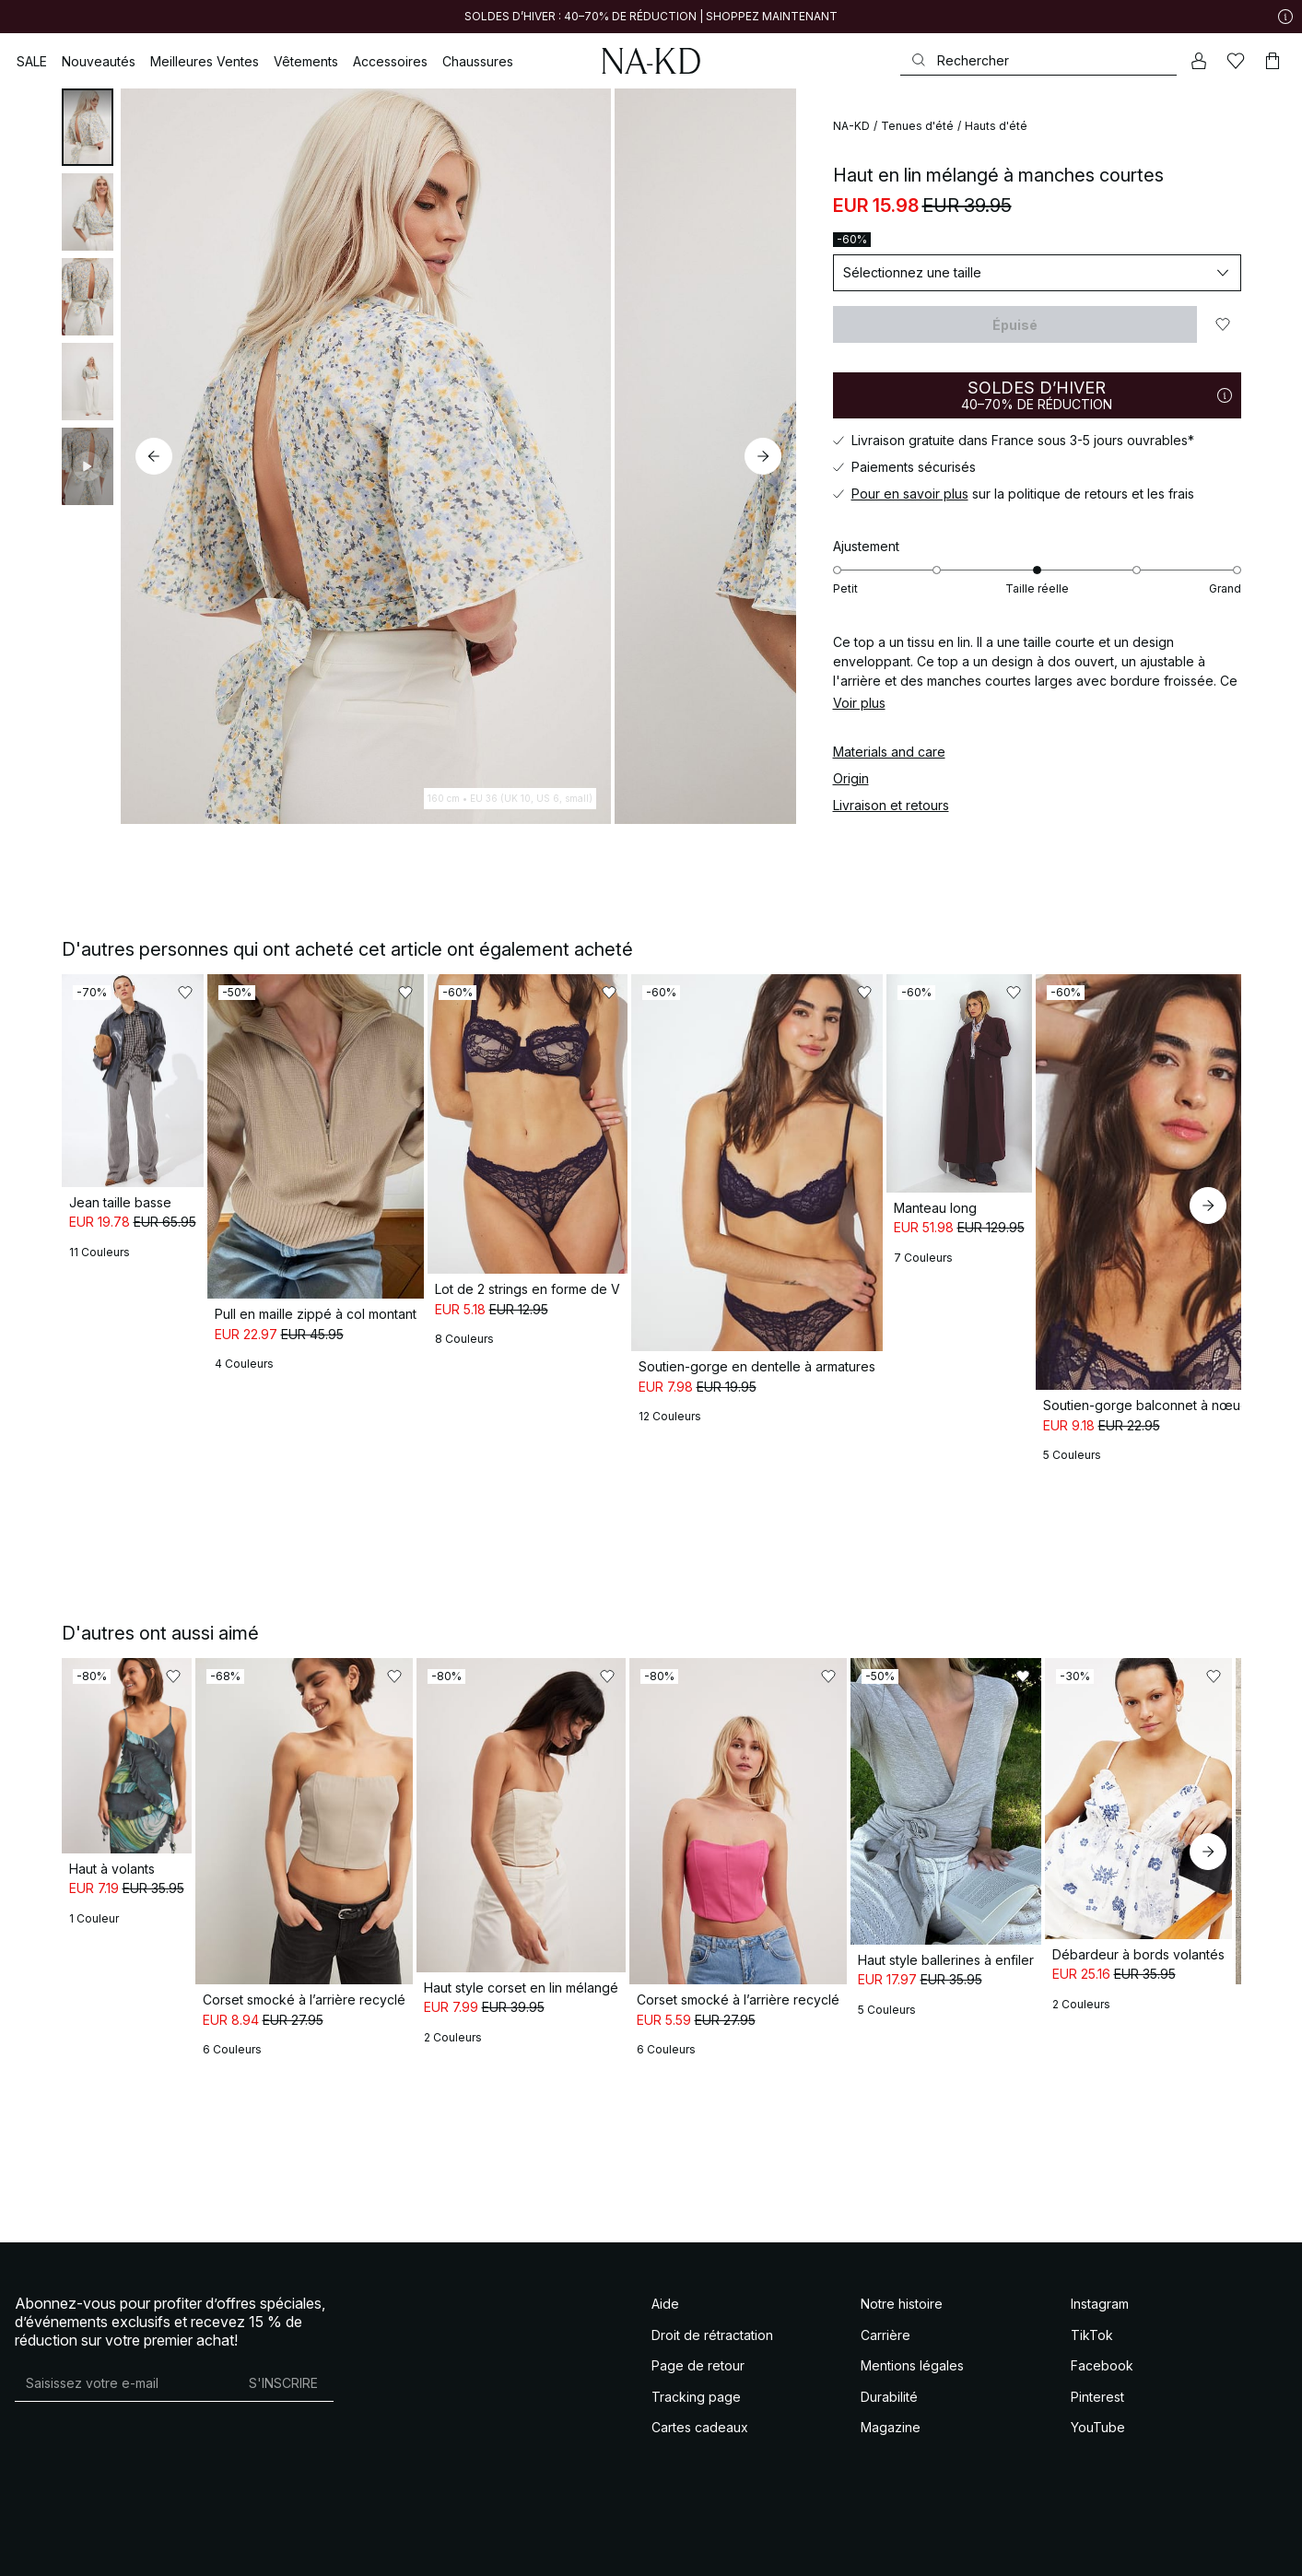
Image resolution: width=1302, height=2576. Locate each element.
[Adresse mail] (124, 2301)
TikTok (1092, 2253)
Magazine (891, 2346)
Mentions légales (912, 2284)
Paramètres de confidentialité (544, 2547)
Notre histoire (902, 2222)
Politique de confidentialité (343, 2547)
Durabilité (889, 2315)
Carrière (885, 2253)
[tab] (87, 127)
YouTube (1098, 2346)
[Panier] (1272, 60)
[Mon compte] (1199, 60)
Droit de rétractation (712, 2253)
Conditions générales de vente (81, 2547)
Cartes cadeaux (699, 2346)
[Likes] (1235, 60)
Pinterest (1097, 2315)
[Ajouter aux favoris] (1222, 324)
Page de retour (698, 2284)
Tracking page (696, 2315)
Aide (665, 2222)
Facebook (1102, 2284)
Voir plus (859, 703)
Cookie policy (441, 2547)
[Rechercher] (1038, 60)
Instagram (1100, 2222)
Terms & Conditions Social (216, 2547)
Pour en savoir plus (909, 493)
